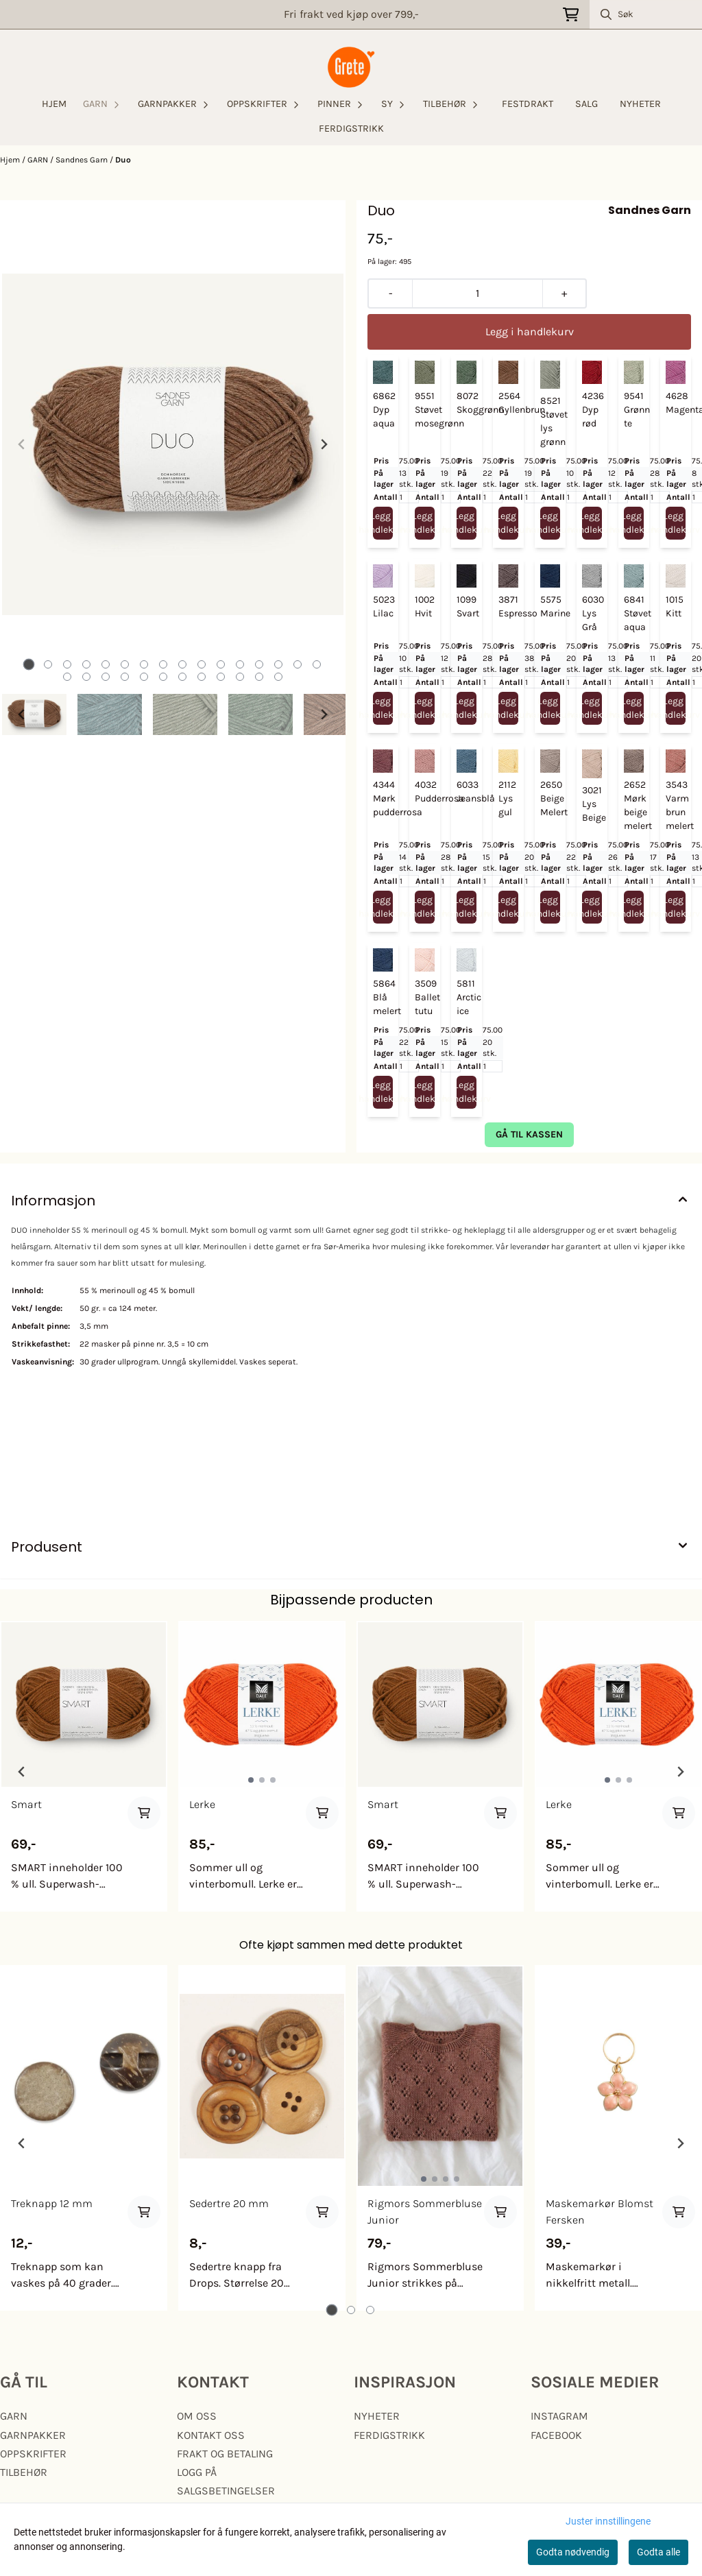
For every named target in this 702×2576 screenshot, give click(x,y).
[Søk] (646, 14)
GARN (38, 160)
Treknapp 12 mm (52, 2203)
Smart (26, 1804)
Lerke (202, 1804)
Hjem (11, 160)
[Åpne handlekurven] (570, 14)
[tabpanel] (83, 1766)
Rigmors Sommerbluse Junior (424, 2211)
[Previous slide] (22, 444)
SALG (586, 104)
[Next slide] (324, 444)
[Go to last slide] (22, 714)
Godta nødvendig (572, 2552)
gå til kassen (529, 1134)
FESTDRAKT (527, 104)
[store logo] (350, 67)
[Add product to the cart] (144, 1812)
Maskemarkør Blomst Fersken (599, 2211)
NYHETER (640, 104)
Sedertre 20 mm (229, 2203)
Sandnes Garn (83, 160)
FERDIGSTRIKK (351, 128)
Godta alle (658, 2552)
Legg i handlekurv (383, 522)
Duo (123, 160)
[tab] (29, 665)
